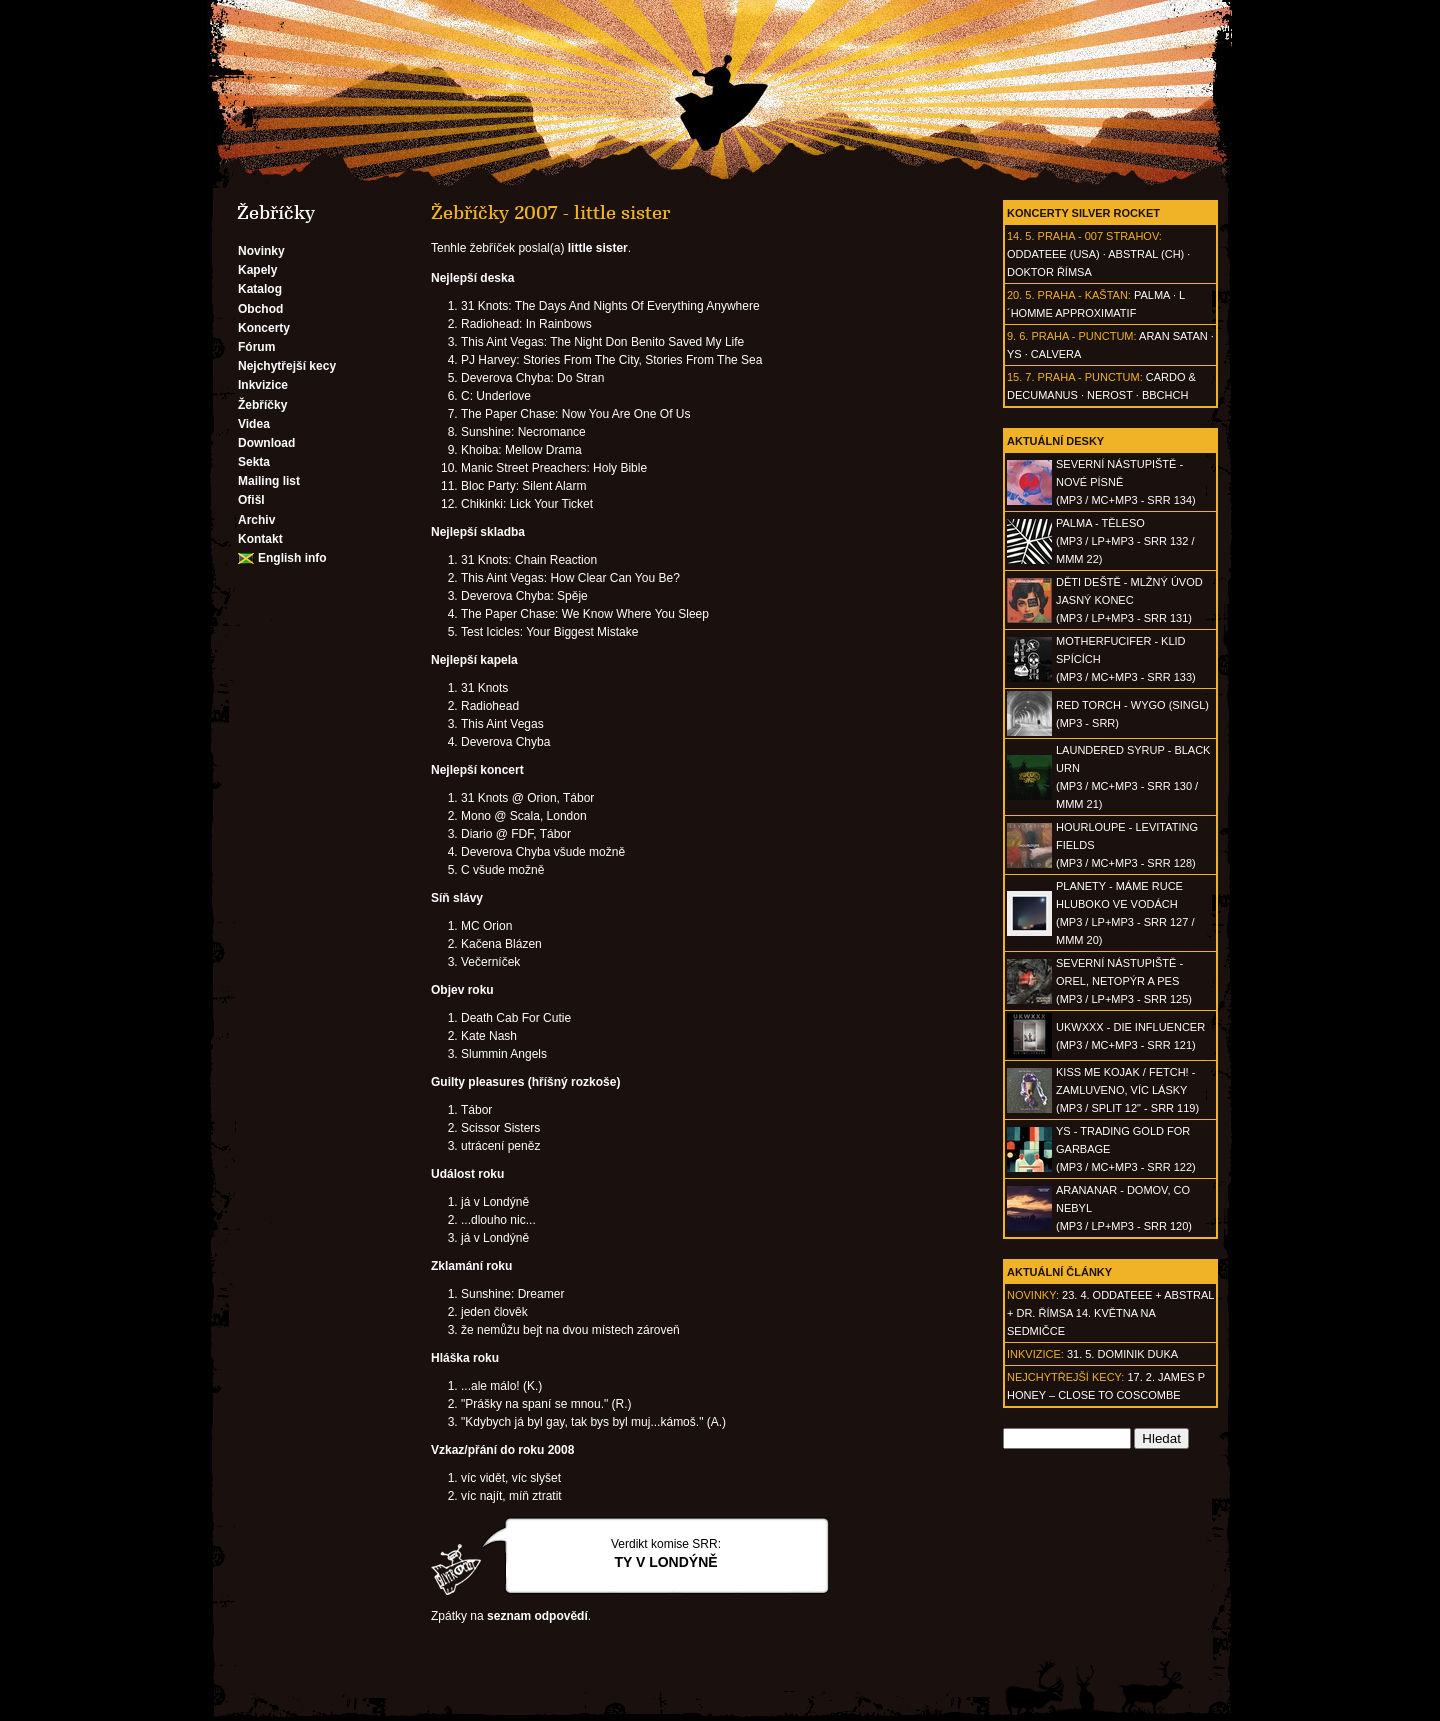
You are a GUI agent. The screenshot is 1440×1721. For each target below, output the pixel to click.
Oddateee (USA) (1053, 254)
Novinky (261, 251)
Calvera (1056, 354)
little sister (598, 248)
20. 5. (1021, 295)
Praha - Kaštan (1083, 295)
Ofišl (251, 500)
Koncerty (264, 328)
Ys (1014, 354)
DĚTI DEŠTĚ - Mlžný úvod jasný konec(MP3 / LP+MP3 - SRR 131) (1129, 600)
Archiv (256, 520)
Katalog (260, 289)
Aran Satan (1173, 336)
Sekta (254, 462)
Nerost (1110, 395)
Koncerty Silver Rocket (1083, 213)
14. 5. (1021, 236)
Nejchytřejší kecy (287, 366)
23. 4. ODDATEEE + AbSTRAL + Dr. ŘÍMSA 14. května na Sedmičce (1110, 1313)
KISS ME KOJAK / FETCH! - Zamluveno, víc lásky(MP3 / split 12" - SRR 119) (1127, 1090)
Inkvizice (263, 385)
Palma (1152, 295)
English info (292, 558)
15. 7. (1021, 377)
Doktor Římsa (1049, 272)
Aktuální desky (1055, 441)
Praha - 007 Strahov (1098, 236)
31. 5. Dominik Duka (1122, 1354)
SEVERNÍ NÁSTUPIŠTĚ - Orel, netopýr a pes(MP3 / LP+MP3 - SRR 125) (1124, 981)
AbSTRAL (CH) (1146, 254)
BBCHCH (1165, 395)
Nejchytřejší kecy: (1065, 1377)
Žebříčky (262, 405)
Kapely (257, 270)
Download (266, 443)
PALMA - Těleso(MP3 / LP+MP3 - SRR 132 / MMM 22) (1125, 541)
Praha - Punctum (1082, 336)
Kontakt (260, 539)
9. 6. (1017, 336)
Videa (254, 424)
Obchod (260, 309)
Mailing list (269, 481)
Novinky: (1033, 1295)
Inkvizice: (1035, 1354)
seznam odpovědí (537, 1616)
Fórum (256, 347)
